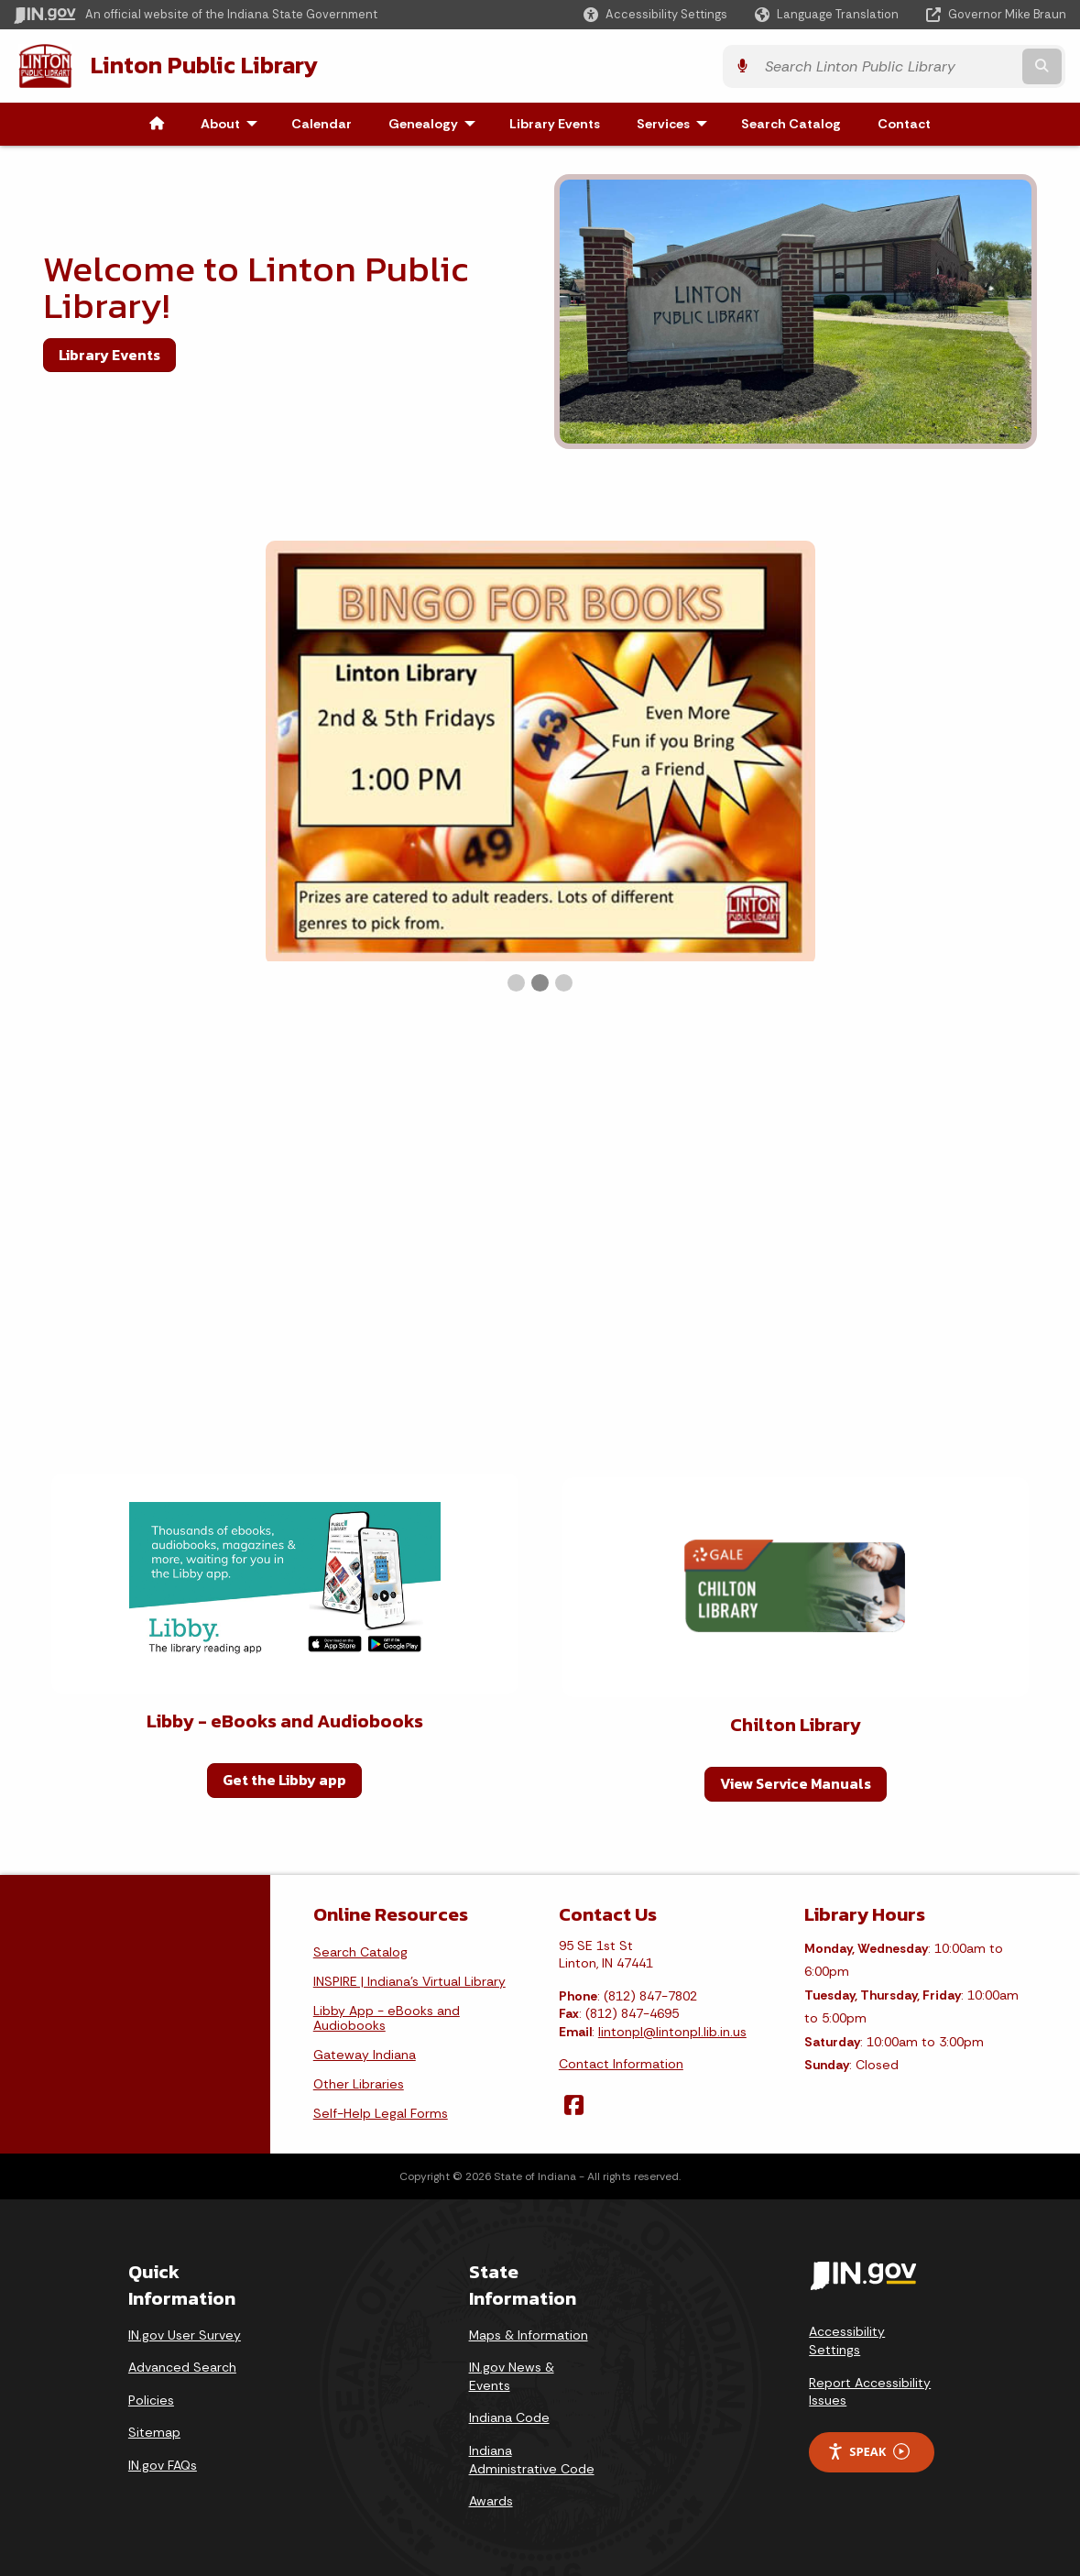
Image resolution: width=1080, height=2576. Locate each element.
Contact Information (621, 2062)
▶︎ (1038, 765)
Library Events (109, 354)
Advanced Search (182, 2366)
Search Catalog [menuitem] (791, 123)
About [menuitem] (233, 123)
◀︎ (57, 765)
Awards (491, 2500)
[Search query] (939, 65)
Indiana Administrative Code (532, 2458)
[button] (655, 14)
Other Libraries (358, 2082)
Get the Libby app (284, 1779)
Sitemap (154, 2431)
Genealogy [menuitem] (436, 123)
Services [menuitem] (676, 123)
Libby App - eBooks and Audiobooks (386, 2016)
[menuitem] (156, 123)
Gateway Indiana (364, 2052)
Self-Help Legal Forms (380, 2111)
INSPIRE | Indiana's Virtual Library (409, 1979)
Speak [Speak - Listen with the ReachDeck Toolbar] (868, 2451)
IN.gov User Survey (184, 2333)
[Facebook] (574, 2104)
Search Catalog (360, 1950)
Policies (151, 2399)
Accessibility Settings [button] (847, 2339)
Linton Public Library (202, 65)
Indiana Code (509, 2416)
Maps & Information (528, 2333)
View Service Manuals (795, 1782)
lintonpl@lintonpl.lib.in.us (672, 2030)
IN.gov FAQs (162, 2464)
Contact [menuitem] (904, 123)
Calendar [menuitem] (321, 123)
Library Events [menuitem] (554, 123)
